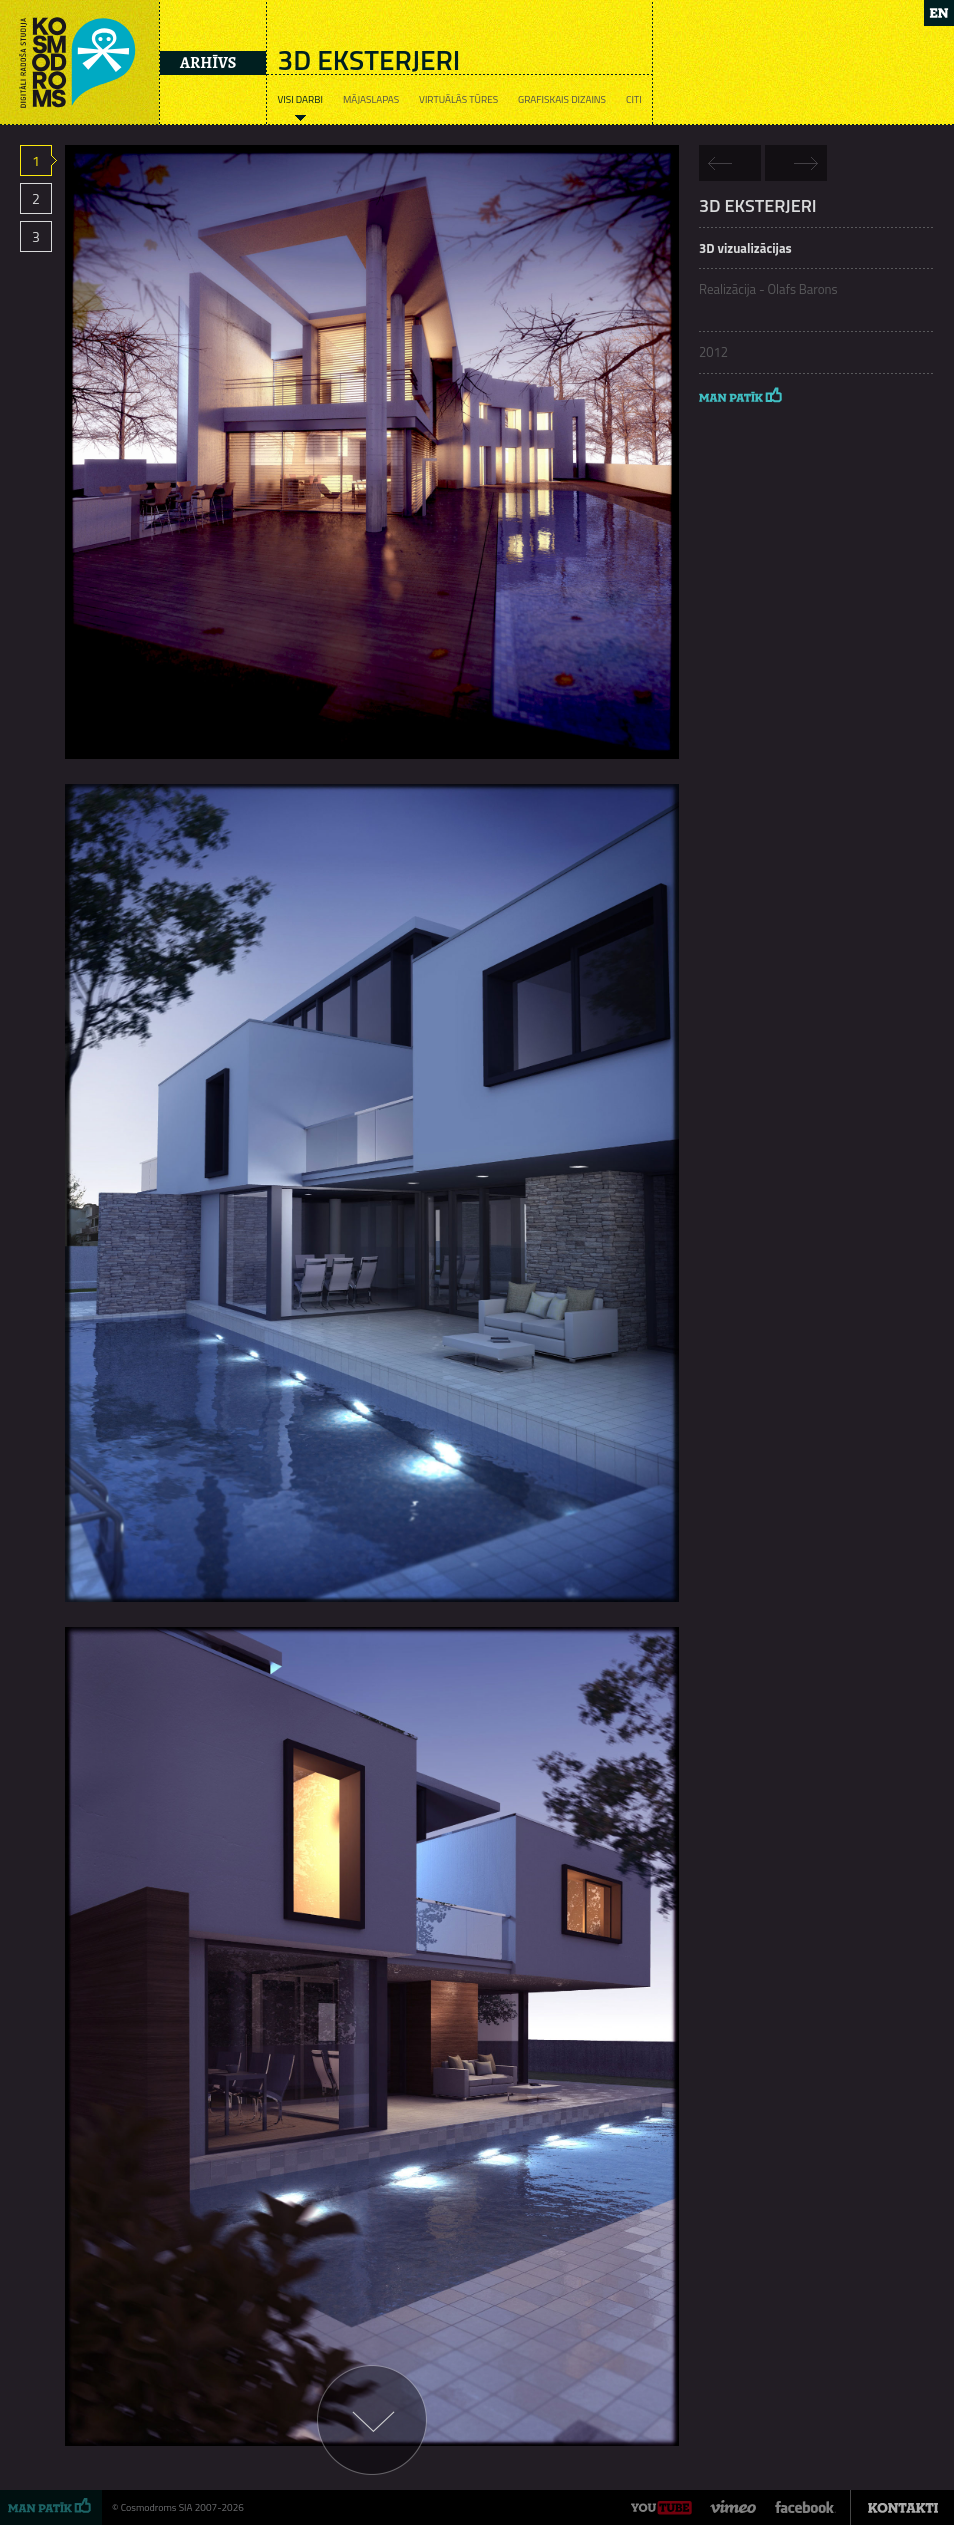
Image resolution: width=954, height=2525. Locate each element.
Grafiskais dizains (562, 99)
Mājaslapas (371, 99)
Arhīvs (208, 63)
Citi (634, 99)
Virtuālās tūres (458, 99)
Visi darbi (299, 99)
